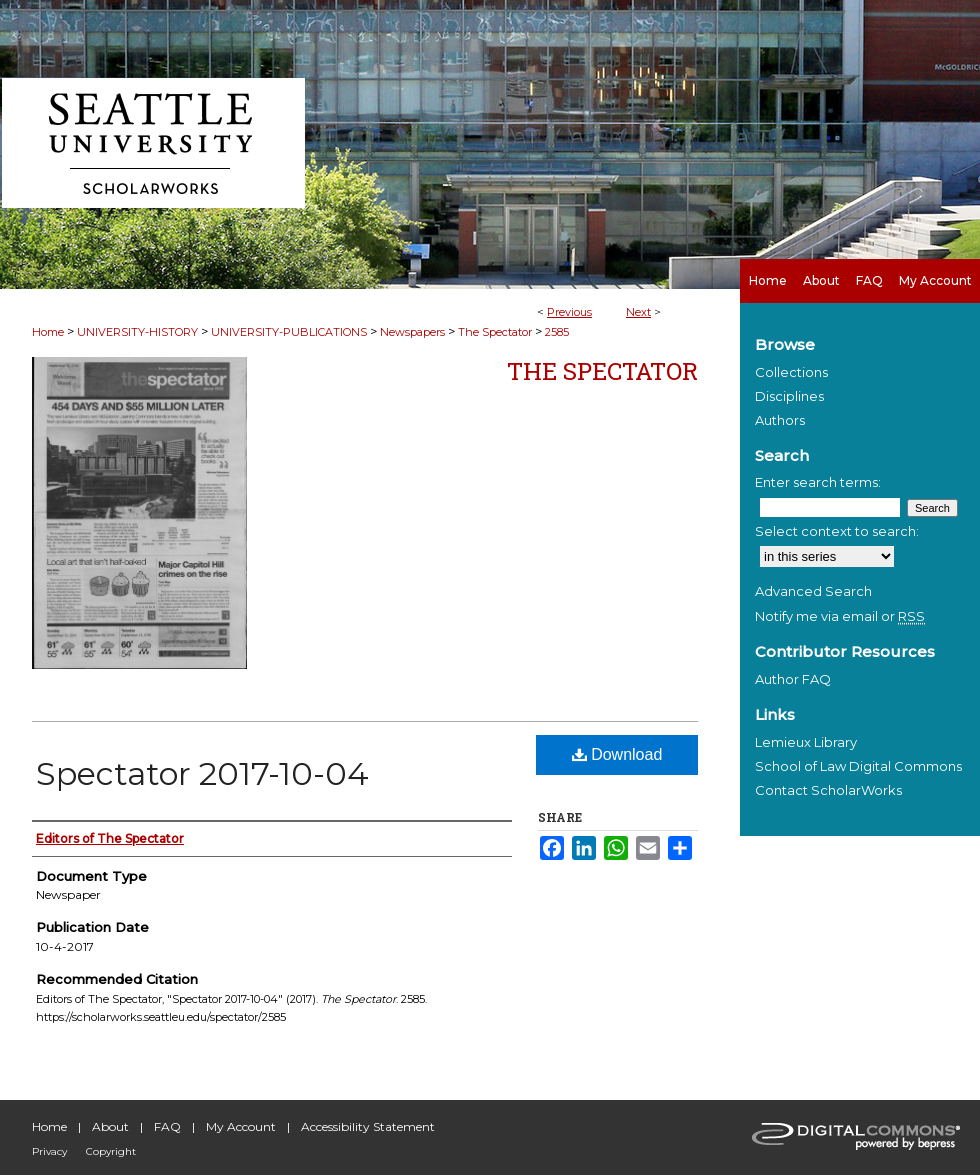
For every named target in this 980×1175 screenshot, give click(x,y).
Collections (791, 372)
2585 (557, 332)
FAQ (167, 1126)
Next (638, 312)
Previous (569, 312)
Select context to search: (837, 531)
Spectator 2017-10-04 (202, 773)
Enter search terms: (818, 482)
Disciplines (789, 396)
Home (48, 332)
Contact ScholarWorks (828, 790)
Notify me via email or (840, 616)
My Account (241, 1126)
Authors (780, 420)
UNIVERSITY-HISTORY (137, 332)
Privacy (49, 1151)
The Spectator (495, 332)
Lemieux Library (806, 742)
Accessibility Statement (368, 1126)
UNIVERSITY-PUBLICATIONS (289, 332)
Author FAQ (793, 679)
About (110, 1126)
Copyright (111, 1151)
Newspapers (412, 332)
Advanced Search (813, 591)
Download (617, 754)
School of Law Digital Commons (858, 766)
